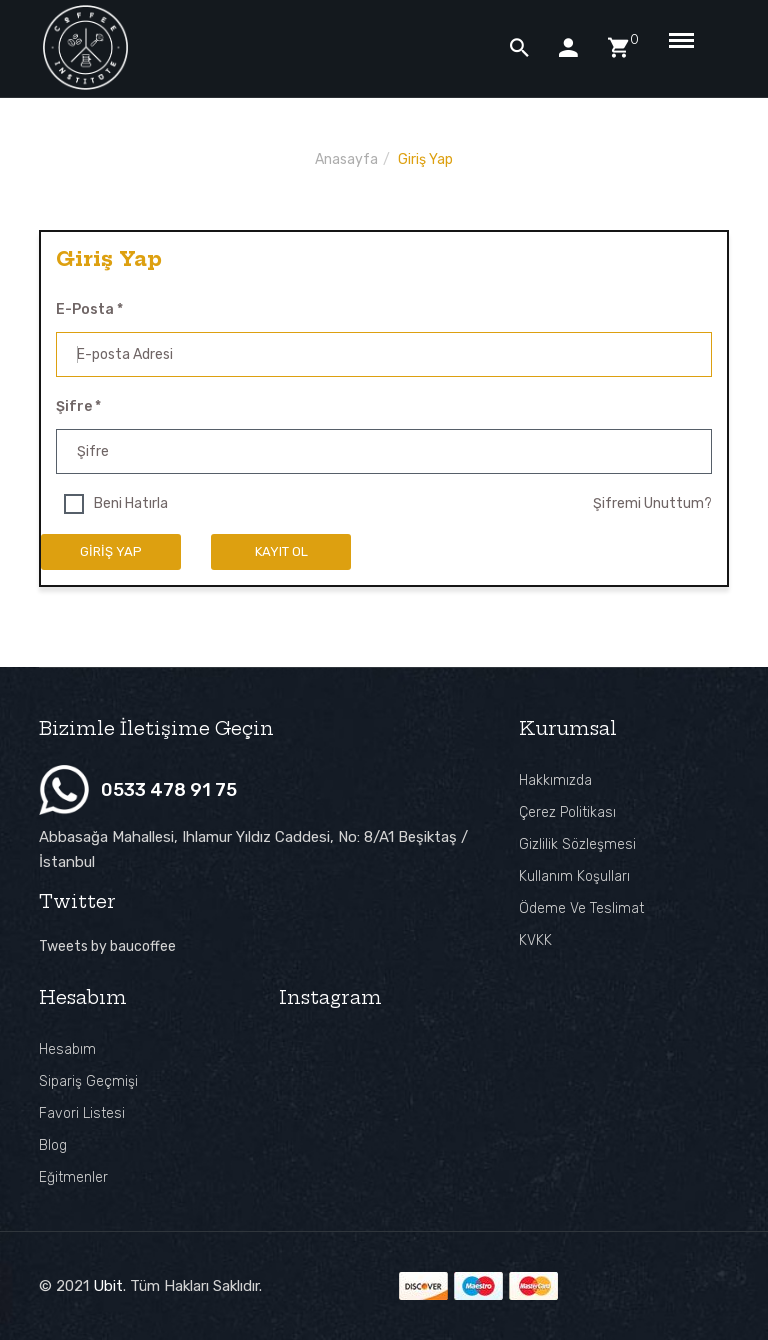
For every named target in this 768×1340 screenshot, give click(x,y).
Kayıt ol (281, 551)
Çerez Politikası (567, 812)
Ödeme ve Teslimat (581, 908)
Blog (53, 1145)
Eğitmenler (73, 1177)
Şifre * (78, 406)
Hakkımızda (555, 780)
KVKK (535, 940)
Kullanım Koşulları (574, 876)
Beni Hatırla (131, 503)
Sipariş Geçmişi (88, 1081)
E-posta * (89, 309)
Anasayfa (346, 159)
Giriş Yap (425, 159)
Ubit (108, 1286)
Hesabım (67, 1049)
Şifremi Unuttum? (652, 503)
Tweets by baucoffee (107, 946)
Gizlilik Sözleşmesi (577, 844)
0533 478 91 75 (169, 790)
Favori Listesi (82, 1113)
